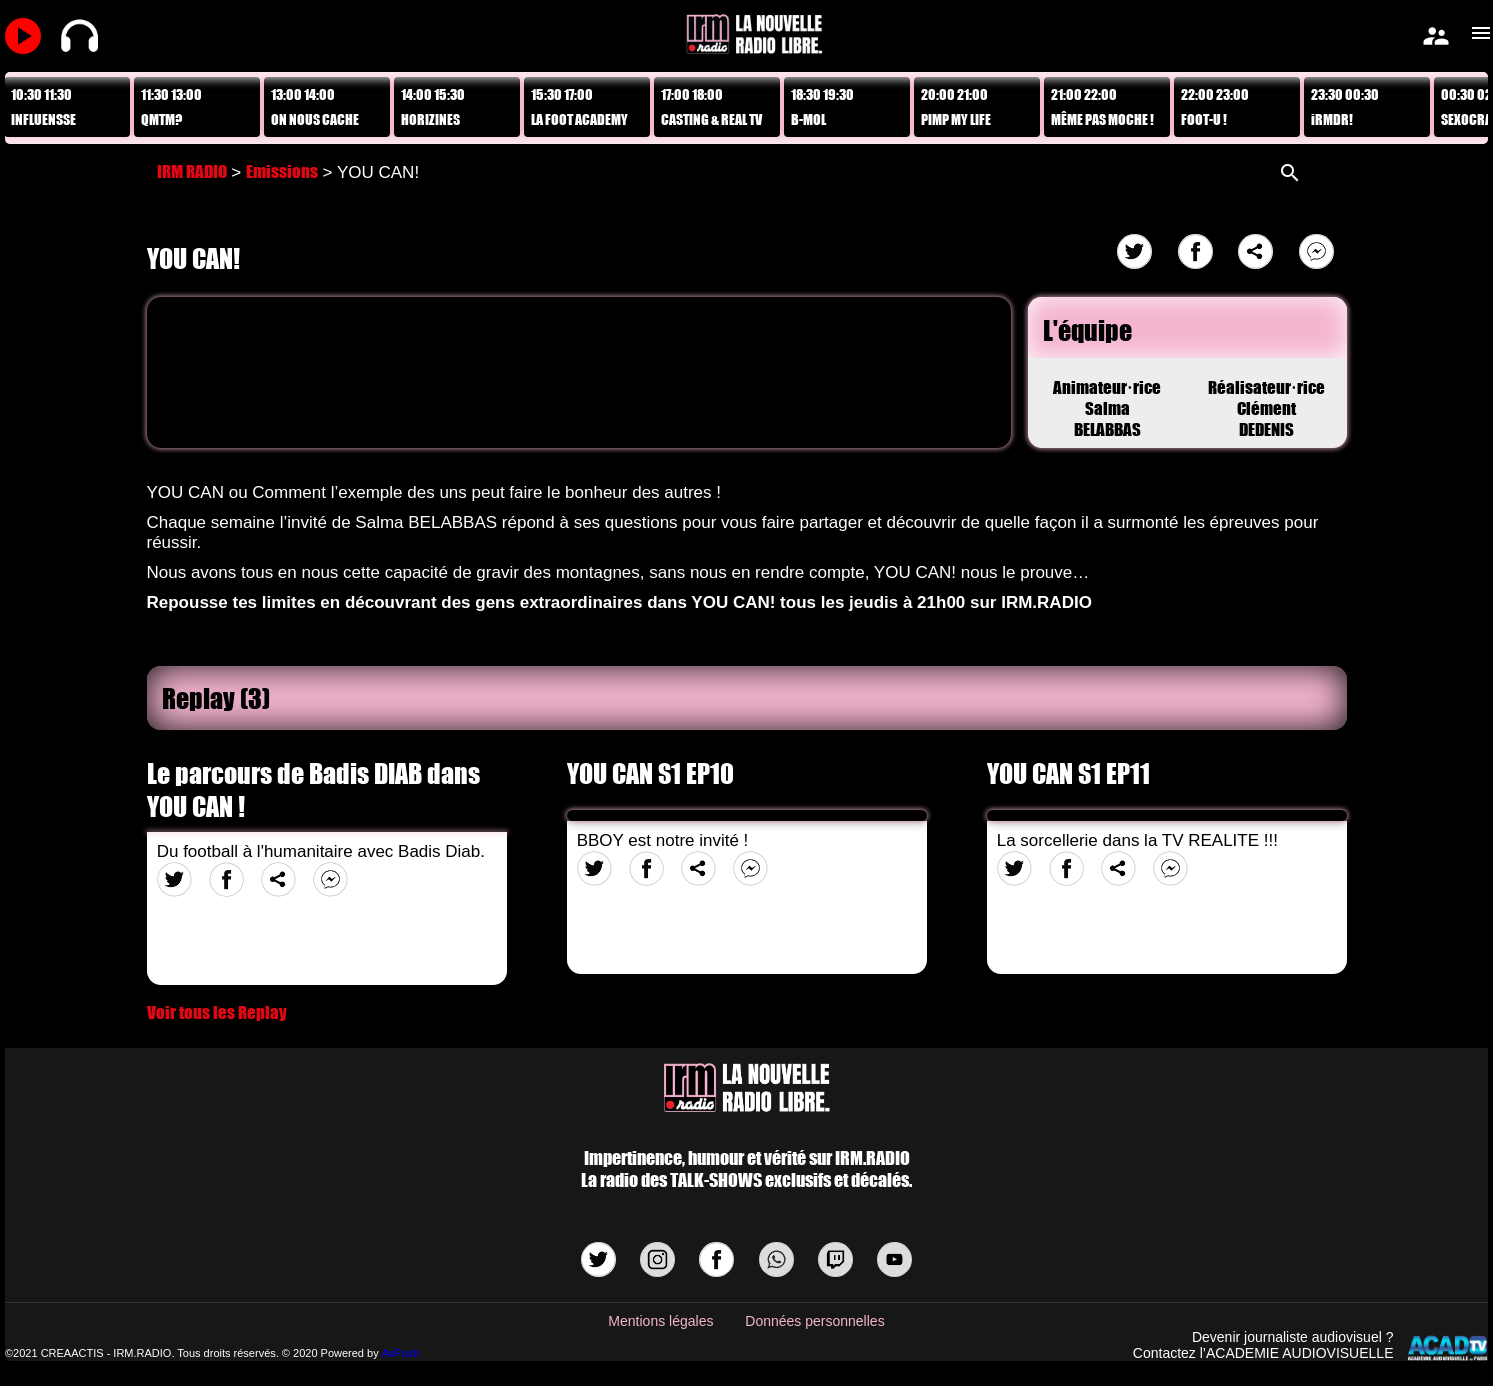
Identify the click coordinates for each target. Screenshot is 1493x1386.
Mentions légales (660, 1321)
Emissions (282, 171)
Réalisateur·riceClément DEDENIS (1267, 408)
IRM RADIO (192, 171)
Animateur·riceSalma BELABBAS (1107, 408)
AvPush (401, 1353)
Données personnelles (814, 1321)
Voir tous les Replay (217, 1012)
